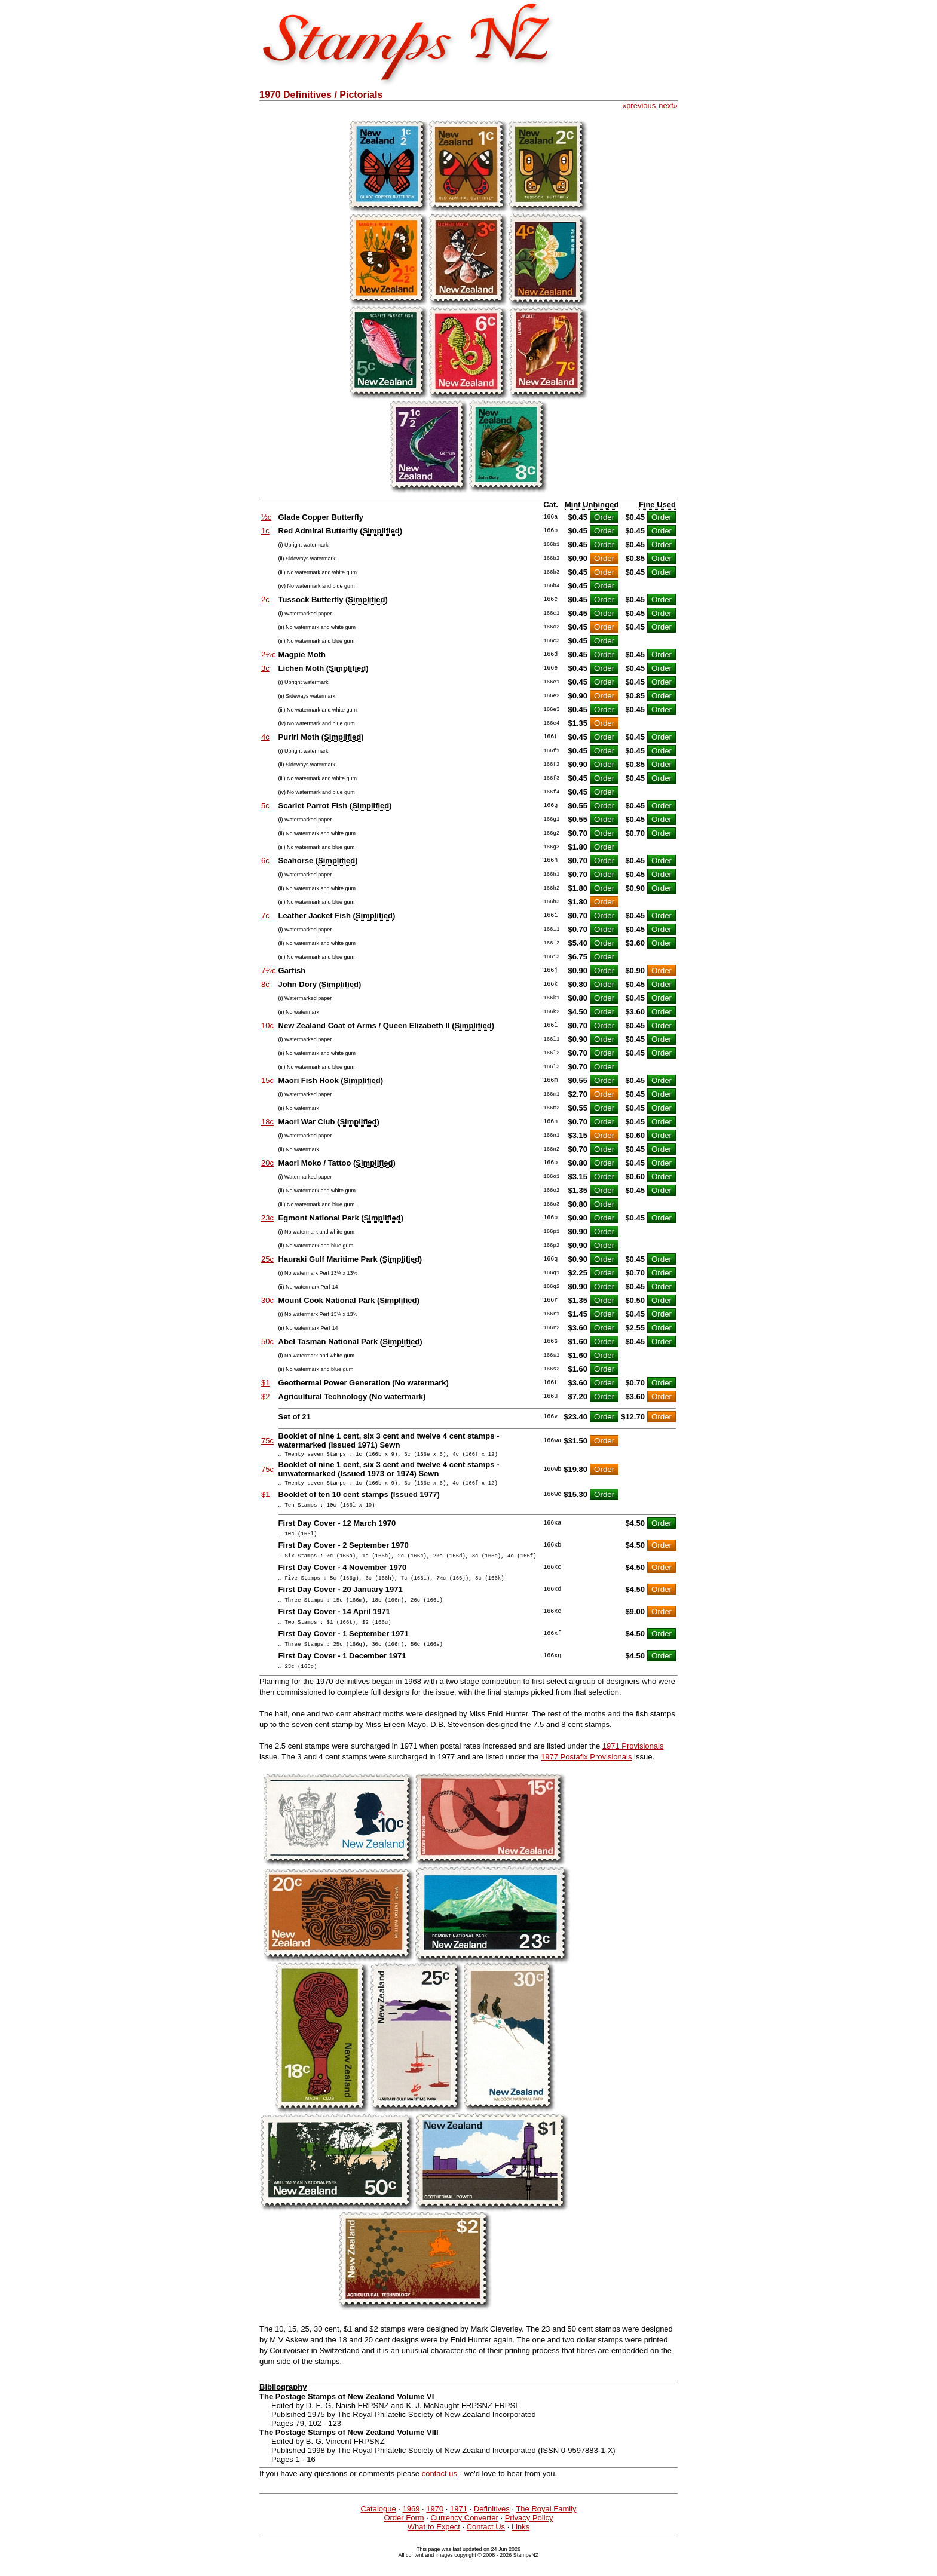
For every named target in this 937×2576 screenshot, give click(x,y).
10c (267, 1025)
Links (520, 2544)
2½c (268, 654)
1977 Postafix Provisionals (586, 1774)
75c (267, 1440)
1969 (411, 2526)
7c (265, 915)
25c (267, 1259)
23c (267, 1217)
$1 (265, 1382)
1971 (458, 2526)
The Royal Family (546, 2526)
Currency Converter (464, 2535)
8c (265, 984)
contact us (439, 2491)
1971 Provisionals (633, 1763)
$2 (265, 1396)
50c (267, 1341)
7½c (268, 970)
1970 (434, 2526)
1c (265, 530)
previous (641, 105)
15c (267, 1080)
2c (265, 599)
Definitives (492, 2526)
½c (266, 517)
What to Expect (434, 2544)
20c (267, 1162)
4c (265, 736)
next (666, 105)
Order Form (404, 2535)
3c (265, 668)
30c (267, 1300)
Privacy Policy (529, 2535)
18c (267, 1121)
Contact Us (486, 2544)
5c (265, 805)
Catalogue (378, 2526)
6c (265, 860)
